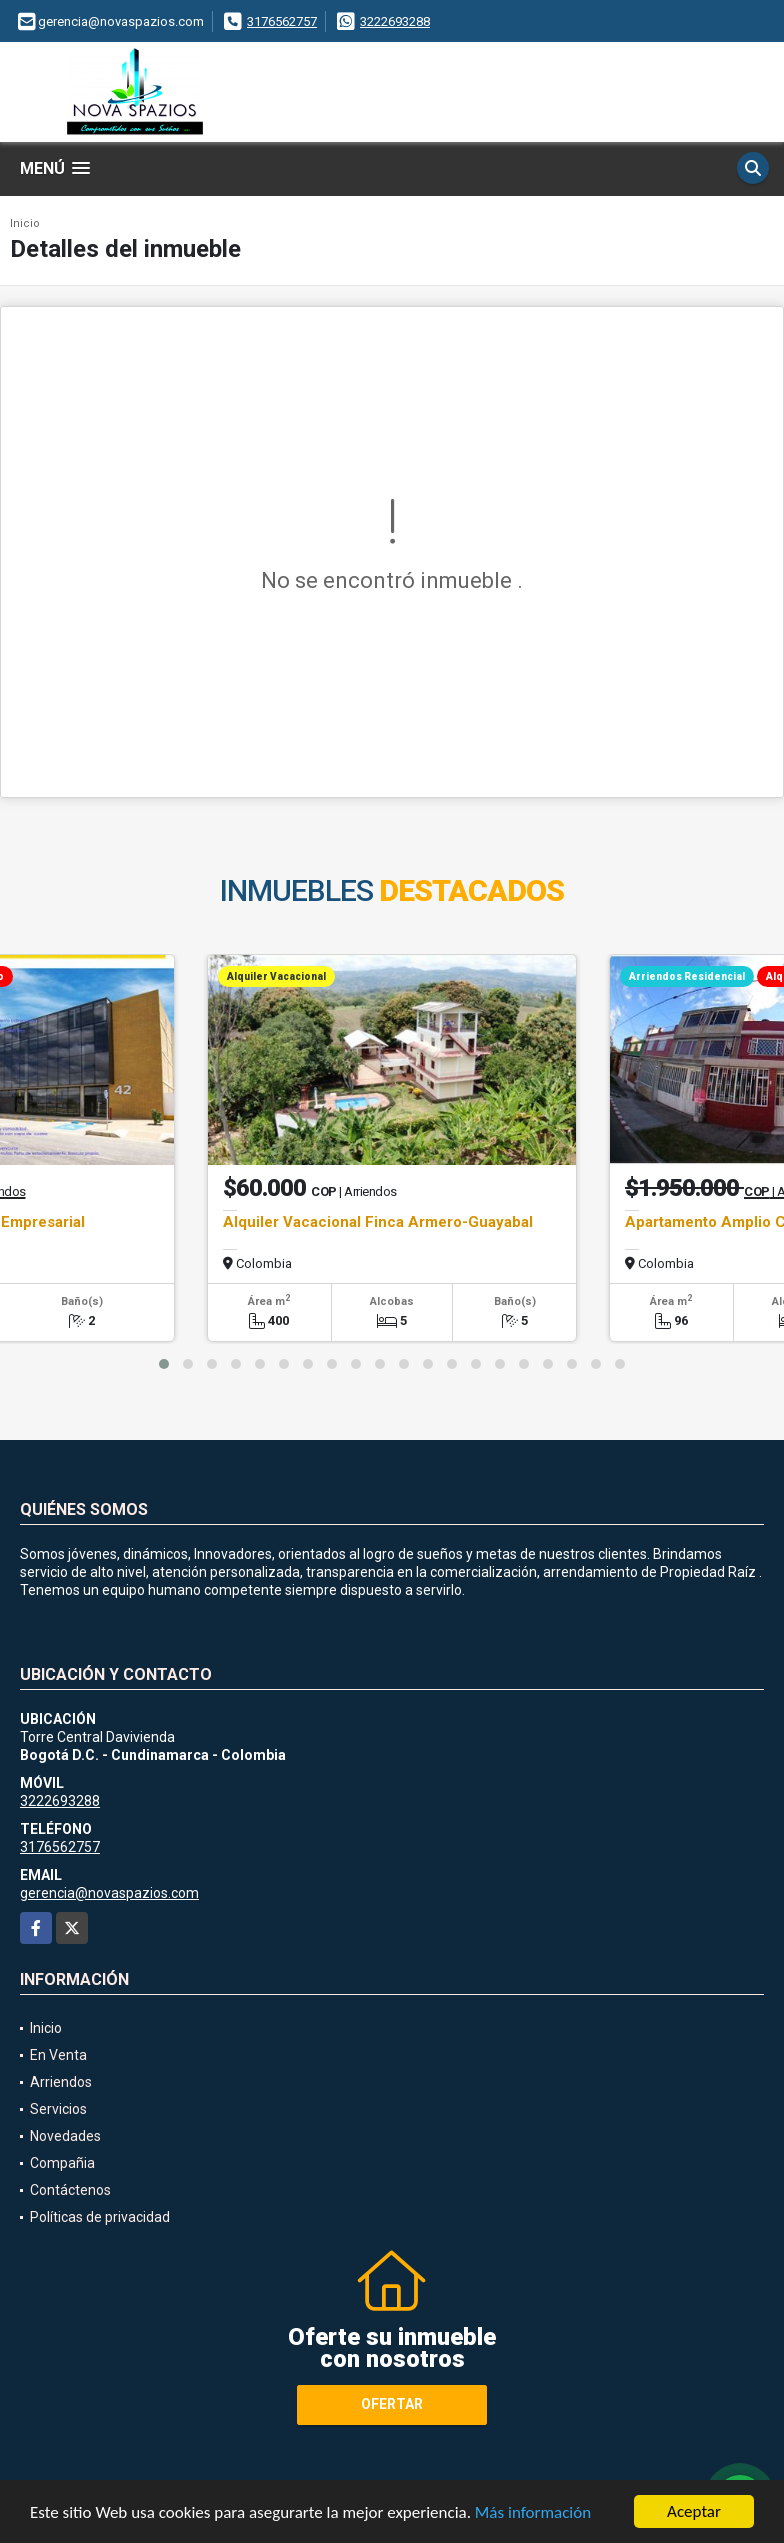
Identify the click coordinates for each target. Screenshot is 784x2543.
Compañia (62, 2163)
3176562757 (282, 21)
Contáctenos (70, 2190)
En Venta (58, 2055)
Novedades (65, 2136)
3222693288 (395, 21)
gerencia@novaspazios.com (109, 1893)
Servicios (58, 2109)
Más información (533, 2512)
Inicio (25, 223)
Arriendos (61, 2082)
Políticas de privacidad (100, 2217)
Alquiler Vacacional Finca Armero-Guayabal (378, 1222)
